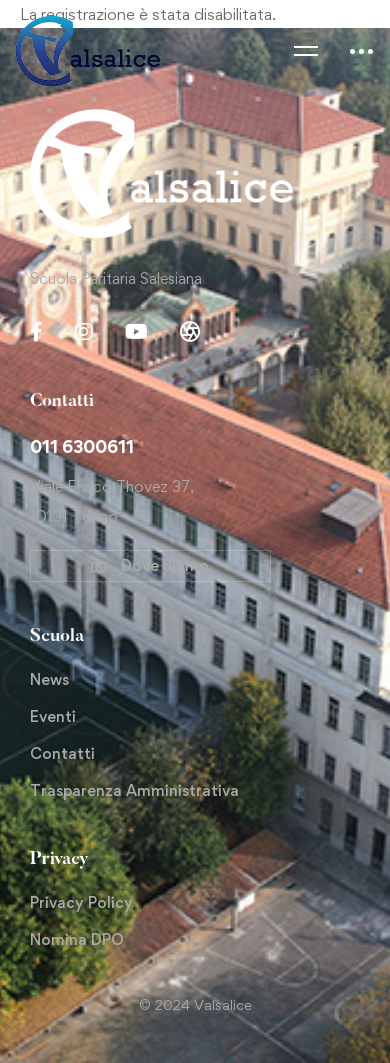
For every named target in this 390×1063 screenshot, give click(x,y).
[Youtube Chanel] (136, 332)
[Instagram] (84, 332)
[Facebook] (36, 332)
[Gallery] (190, 332)
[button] (150, 566)
